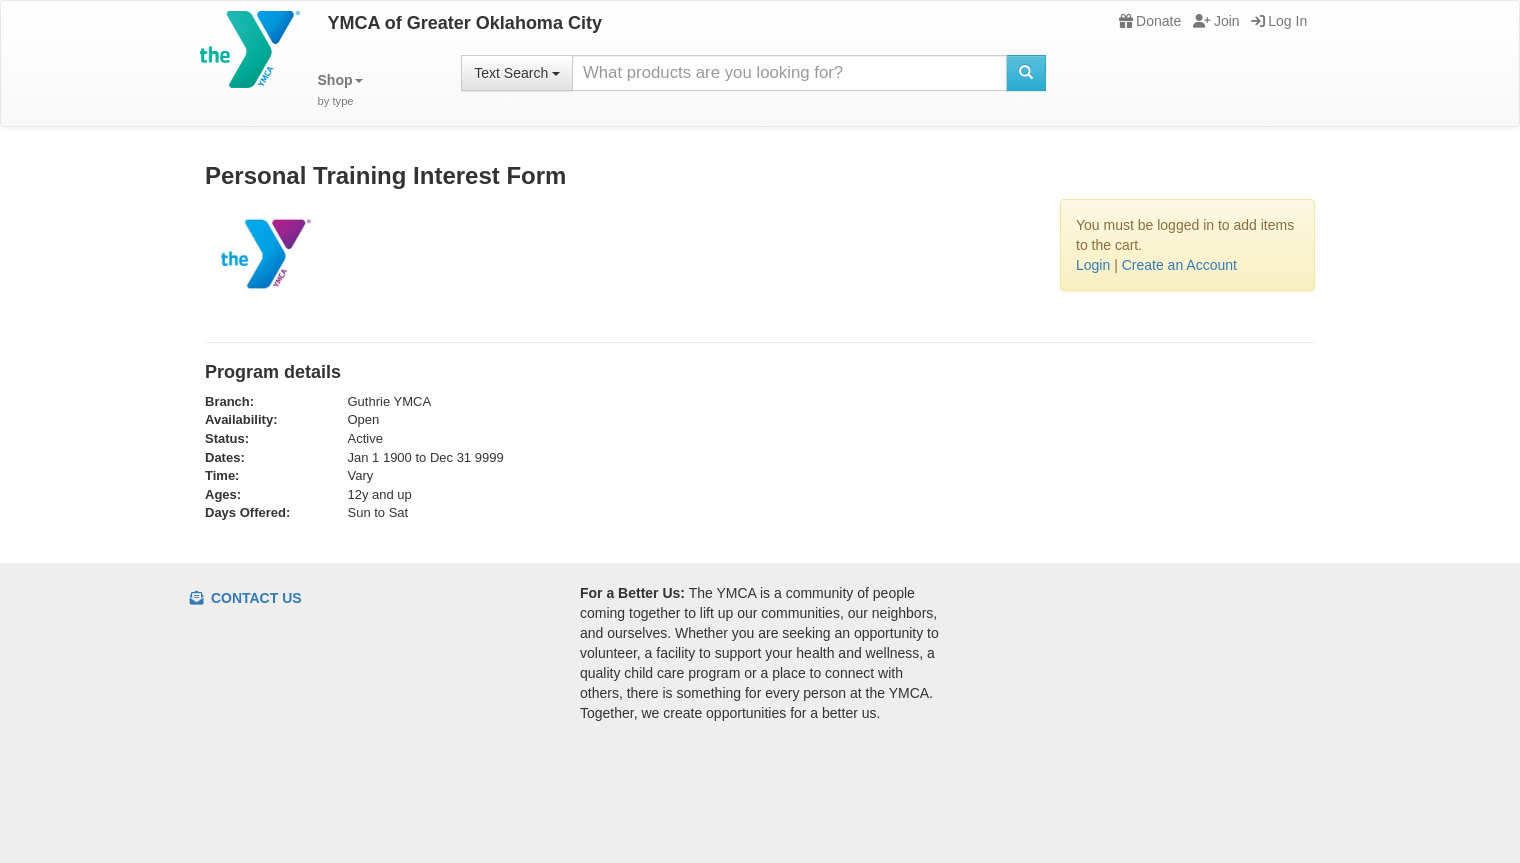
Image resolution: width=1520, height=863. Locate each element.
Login (1093, 265)
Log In (1279, 21)
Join (1216, 21)
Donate (1150, 21)
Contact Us (246, 598)
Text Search (517, 73)
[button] (340, 90)
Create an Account (1179, 265)
